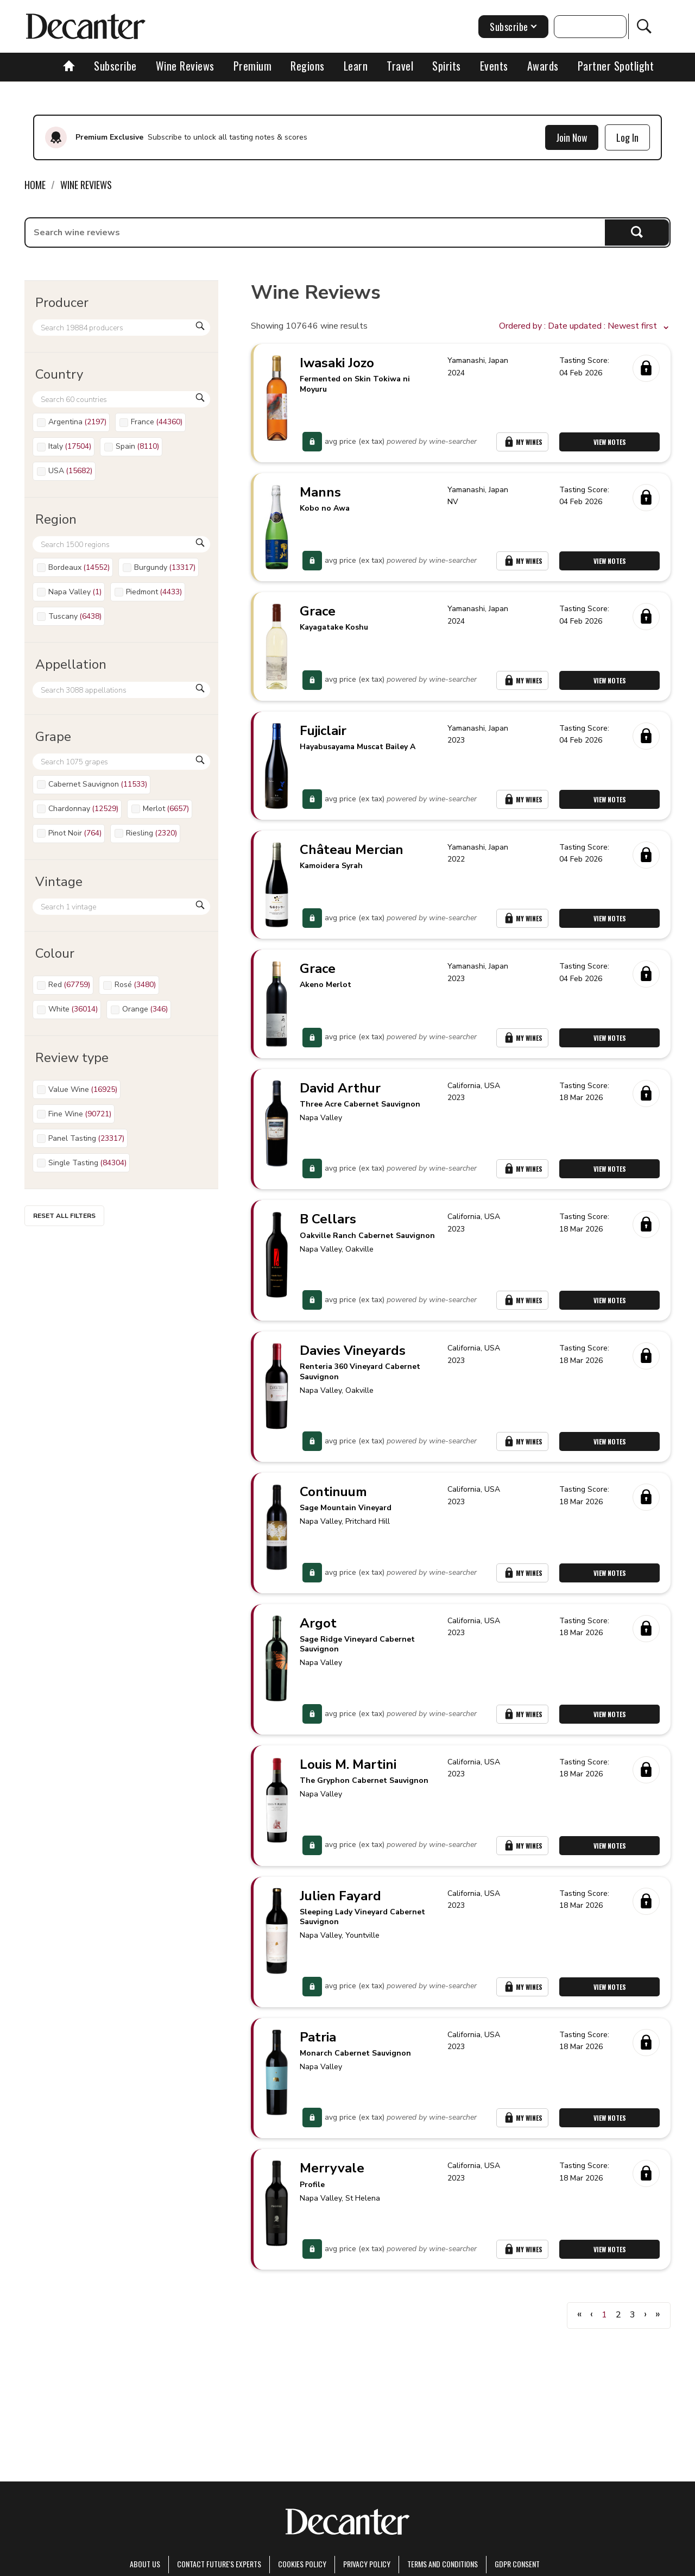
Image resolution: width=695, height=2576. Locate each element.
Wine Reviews (185, 66)
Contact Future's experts (219, 2563)
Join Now (571, 137)
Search (637, 232)
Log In (627, 137)
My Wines (522, 442)
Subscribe (115, 66)
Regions (307, 66)
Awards (543, 66)
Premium (252, 66)
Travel (400, 66)
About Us (145, 2563)
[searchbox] (315, 232)
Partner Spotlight (616, 66)
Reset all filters (64, 1215)
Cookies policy (302, 2563)
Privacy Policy (366, 2563)
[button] (585, 326)
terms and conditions (442, 2563)
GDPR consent (517, 2563)
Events (494, 66)
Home (35, 185)
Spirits (446, 66)
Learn (356, 66)
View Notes (609, 442)
